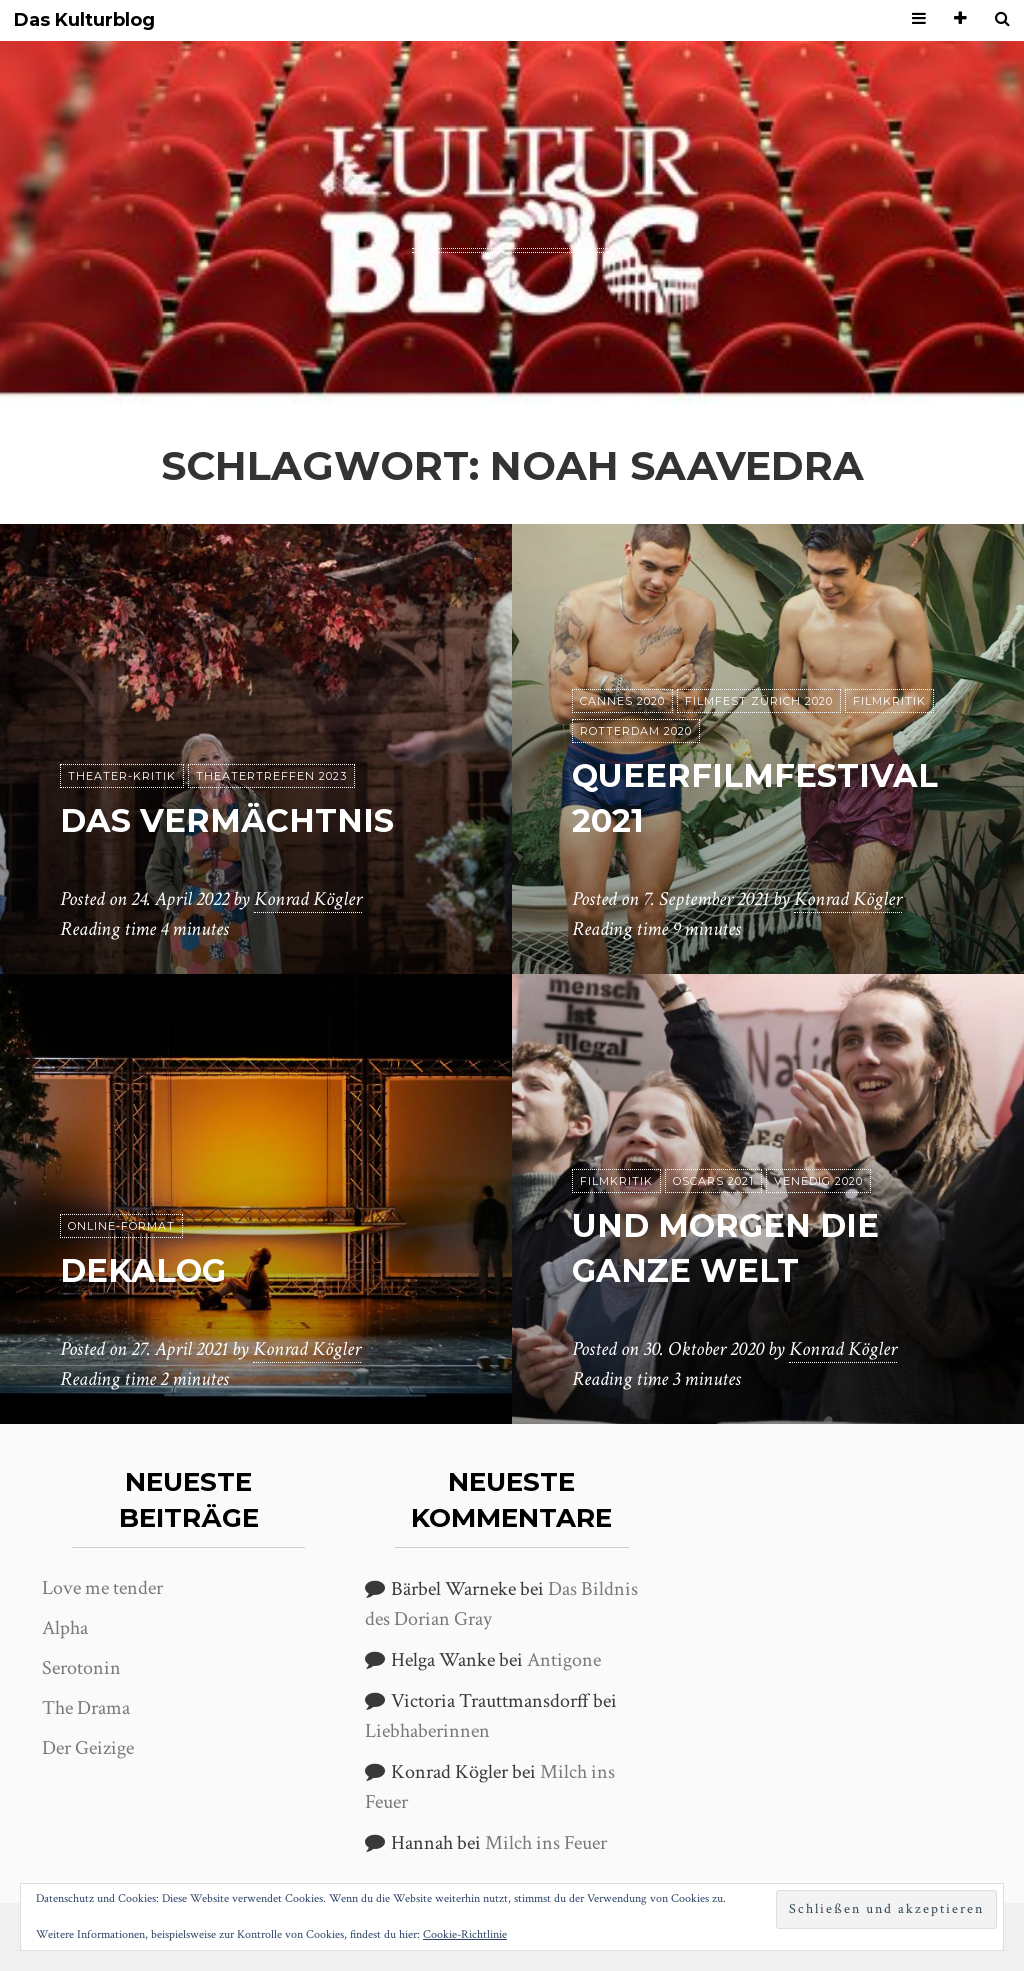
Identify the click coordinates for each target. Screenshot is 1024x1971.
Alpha (65, 1628)
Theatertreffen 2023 (271, 776)
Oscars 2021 (713, 1181)
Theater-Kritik (122, 776)
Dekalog (143, 1270)
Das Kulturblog (84, 20)
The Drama (86, 1708)
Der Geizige (88, 1748)
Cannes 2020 (622, 701)
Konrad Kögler (308, 899)
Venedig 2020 (818, 1181)
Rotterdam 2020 (636, 731)
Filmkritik (889, 701)
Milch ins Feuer (546, 1843)
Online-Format (121, 1226)
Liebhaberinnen (427, 1731)
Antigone (564, 1660)
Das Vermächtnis (227, 820)
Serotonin (81, 1668)
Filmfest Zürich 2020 (759, 701)
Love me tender (102, 1588)
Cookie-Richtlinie (465, 1934)
